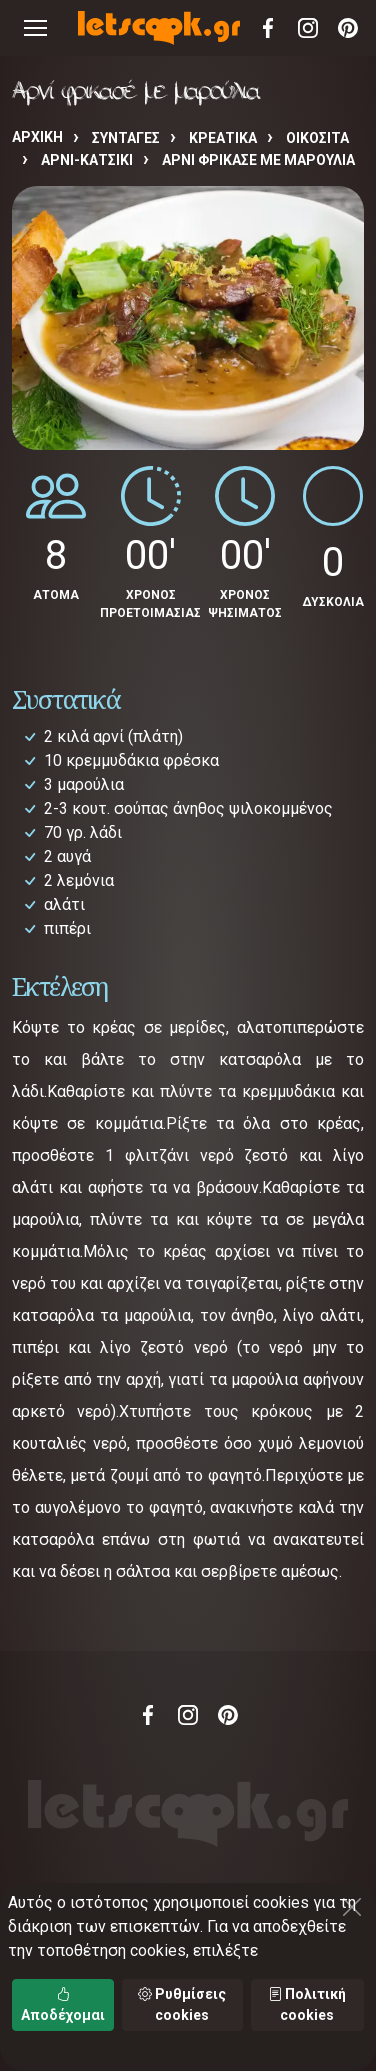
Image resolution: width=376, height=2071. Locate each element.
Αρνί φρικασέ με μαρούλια (258, 160)
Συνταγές (126, 138)
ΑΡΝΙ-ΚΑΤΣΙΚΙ (87, 160)
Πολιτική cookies (307, 2004)
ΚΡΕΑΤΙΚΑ (223, 138)
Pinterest (348, 28)
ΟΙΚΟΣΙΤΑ (317, 138)
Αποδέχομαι (63, 2004)
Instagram (308, 28)
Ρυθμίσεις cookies (182, 2004)
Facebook (268, 28)
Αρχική (37, 137)
